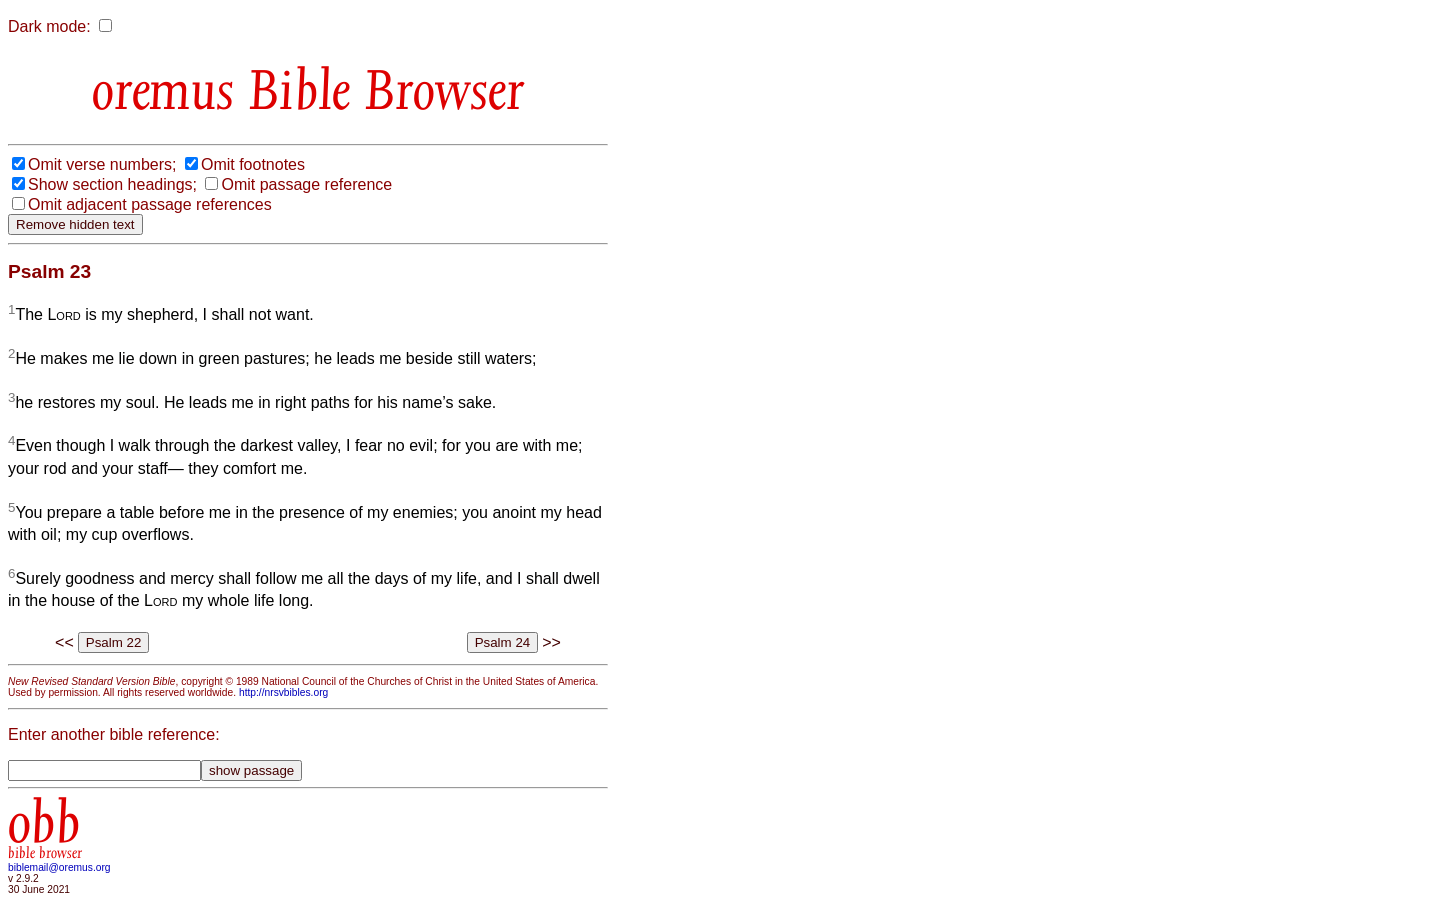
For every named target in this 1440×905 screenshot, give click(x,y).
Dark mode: (49, 26)
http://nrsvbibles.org (283, 692)
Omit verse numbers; (102, 164)
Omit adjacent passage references (150, 204)
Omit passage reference (306, 184)
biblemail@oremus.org (59, 867)
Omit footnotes (253, 164)
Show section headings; (112, 184)
